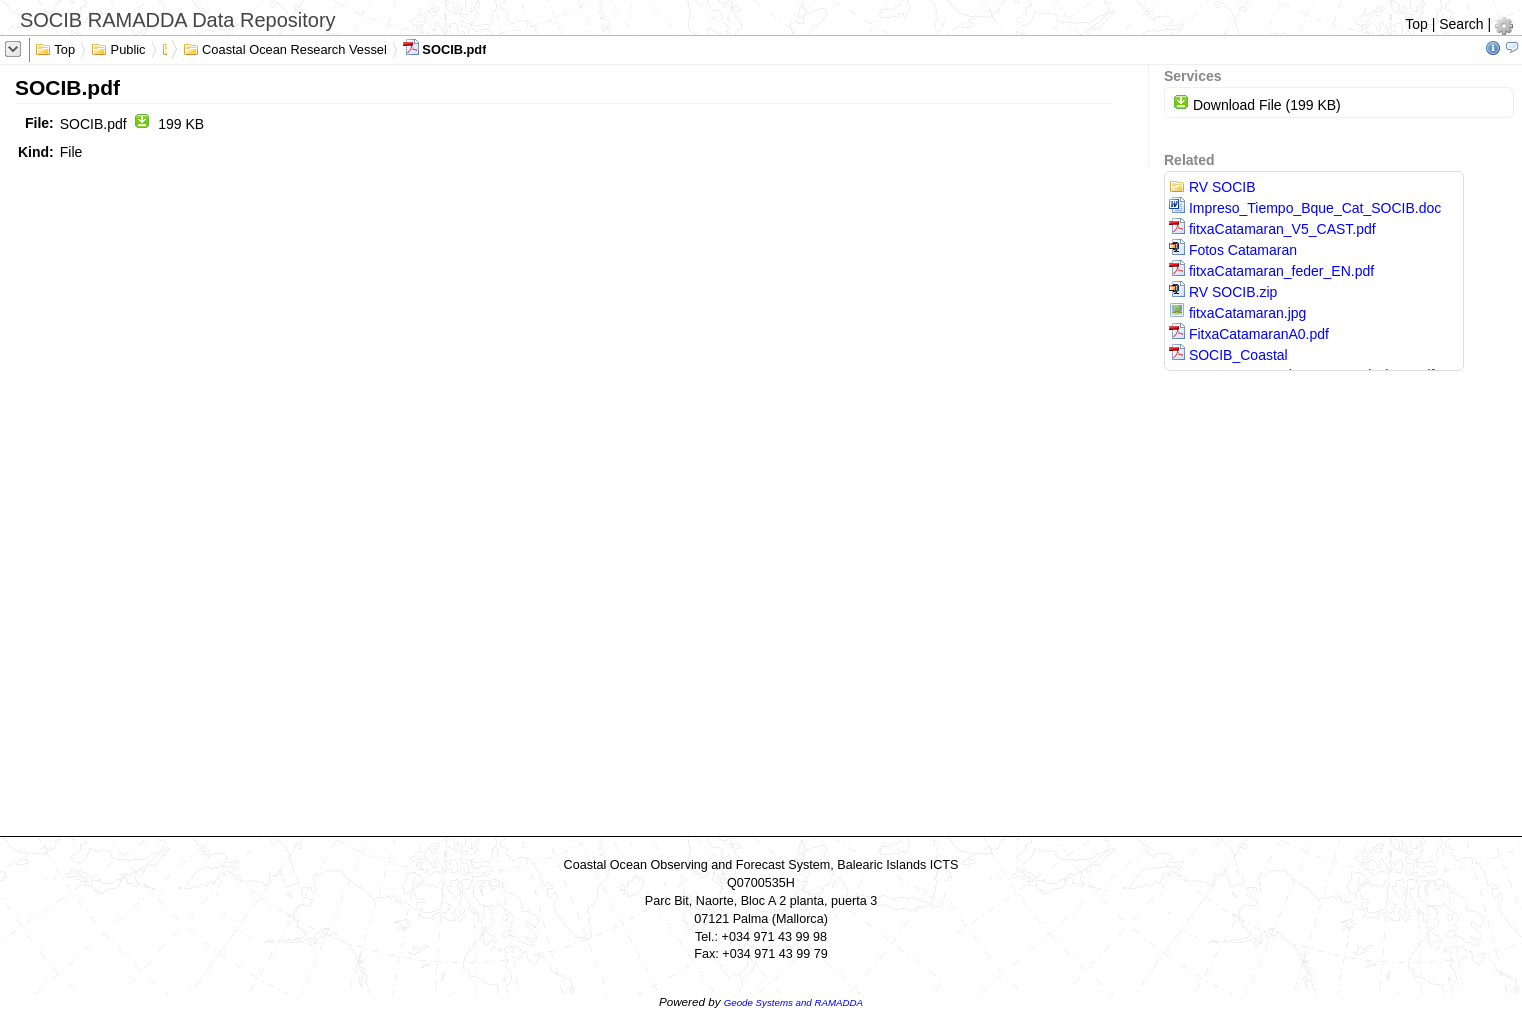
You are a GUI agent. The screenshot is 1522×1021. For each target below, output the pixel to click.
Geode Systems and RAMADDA (793, 1002)
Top (1416, 24)
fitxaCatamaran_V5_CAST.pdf (1272, 229)
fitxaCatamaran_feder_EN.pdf (1271, 271)
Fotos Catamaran (1233, 250)
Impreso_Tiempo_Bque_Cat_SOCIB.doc (1305, 208)
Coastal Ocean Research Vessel (285, 48)
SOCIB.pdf (445, 48)
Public (118, 48)
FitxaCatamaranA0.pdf (1249, 334)
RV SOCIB (1212, 187)
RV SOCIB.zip (1223, 292)
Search (1461, 24)
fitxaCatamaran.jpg (1237, 313)
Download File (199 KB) (1257, 105)
